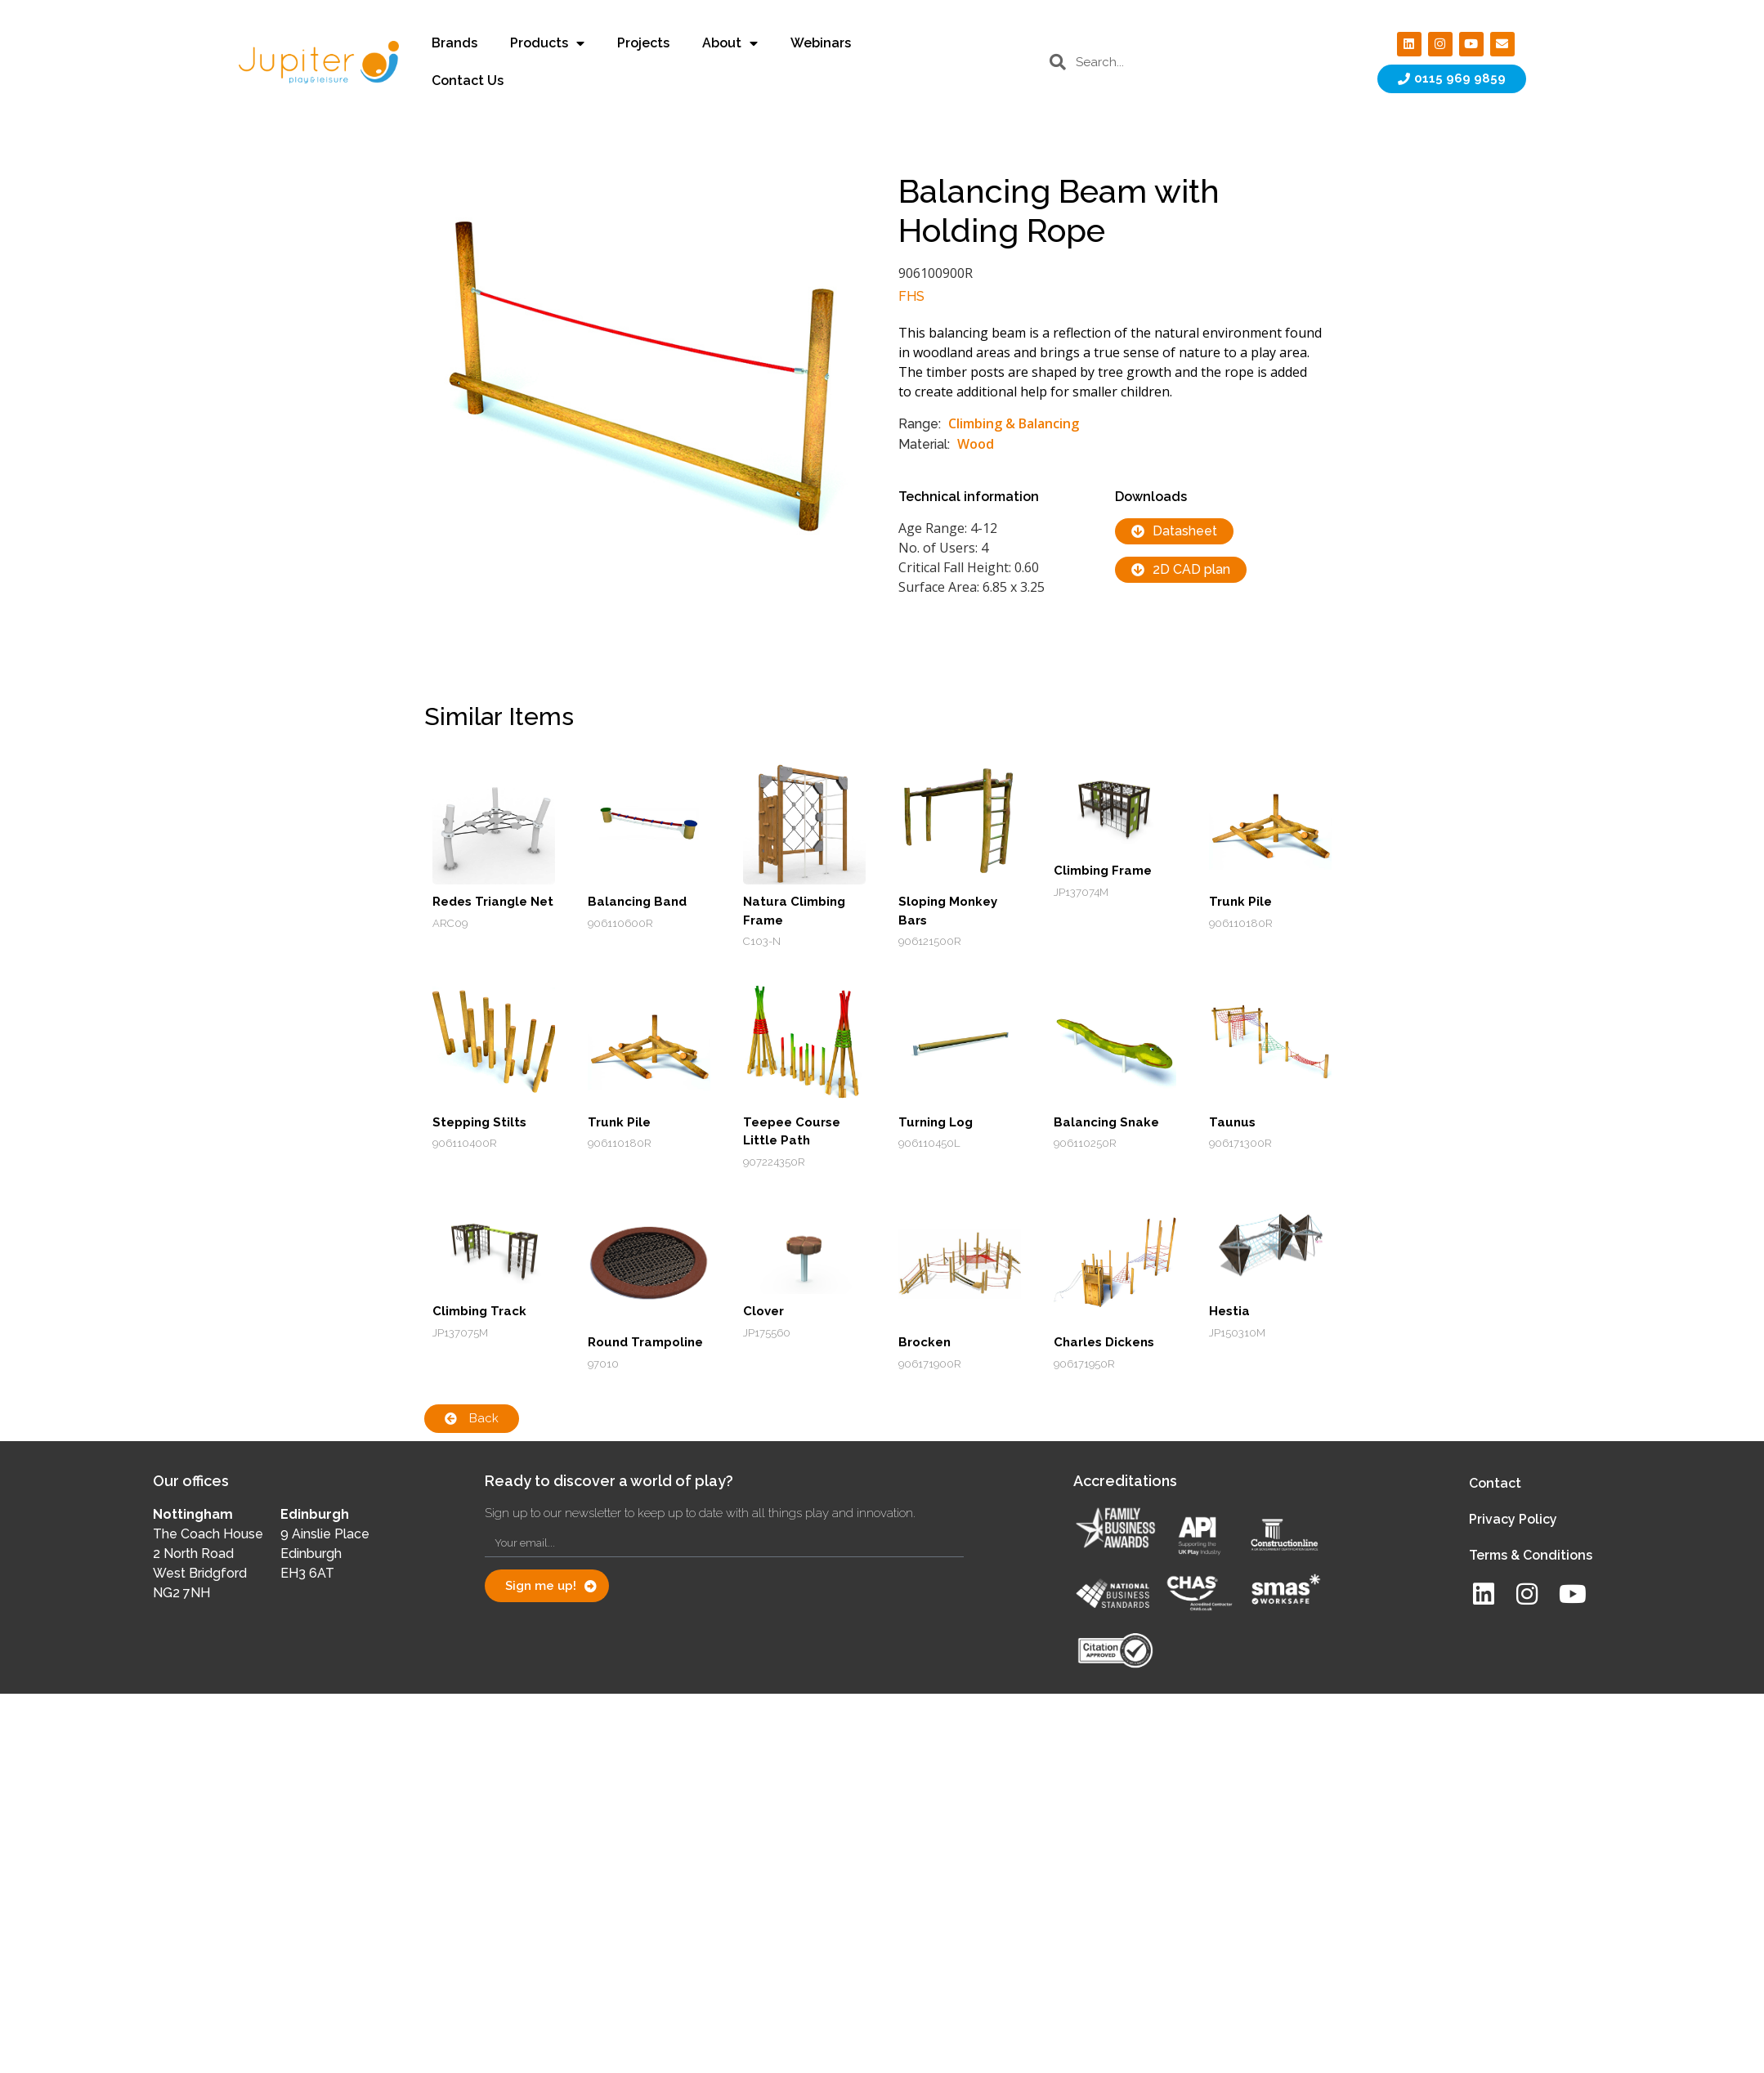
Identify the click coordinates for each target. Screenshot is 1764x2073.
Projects (643, 43)
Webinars (820, 43)
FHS (911, 296)
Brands (454, 43)
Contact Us (468, 80)
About (730, 43)
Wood (975, 444)
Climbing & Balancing (1013, 423)
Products (547, 43)
